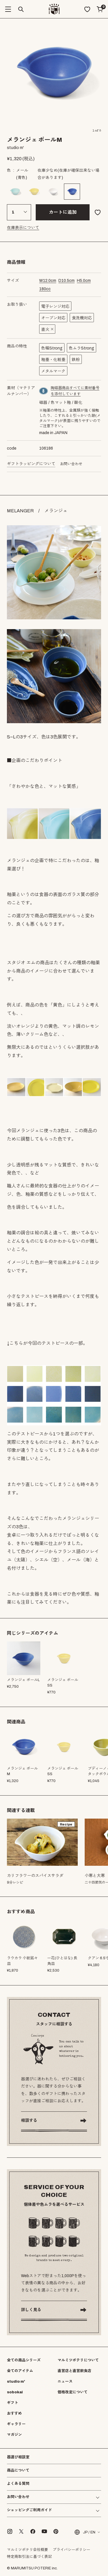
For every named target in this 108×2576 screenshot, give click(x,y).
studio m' (16, 2382)
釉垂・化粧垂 (53, 360)
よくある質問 (18, 2484)
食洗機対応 (82, 318)
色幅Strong (51, 348)
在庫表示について (23, 228)
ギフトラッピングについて (31, 464)
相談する (29, 2120)
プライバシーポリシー (71, 2550)
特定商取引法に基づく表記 (29, 2557)
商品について (18, 2470)
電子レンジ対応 (55, 306)
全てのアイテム (20, 2371)
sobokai (15, 2392)
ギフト (12, 2403)
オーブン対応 (53, 318)
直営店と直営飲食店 (74, 2371)
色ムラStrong (81, 348)
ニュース (65, 2382)
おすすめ (14, 2413)
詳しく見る (31, 2310)
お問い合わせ (71, 464)
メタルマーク (53, 371)
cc (45, 289)
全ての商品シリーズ (24, 2360)
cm (47, 280)
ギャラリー (16, 2424)
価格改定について (73, 2392)
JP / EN (84, 2532)
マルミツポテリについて (78, 2360)
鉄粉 (76, 360)
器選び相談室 (18, 2457)
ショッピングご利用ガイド (29, 2510)
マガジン (14, 2435)
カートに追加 (63, 212)
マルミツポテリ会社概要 (27, 2550)
